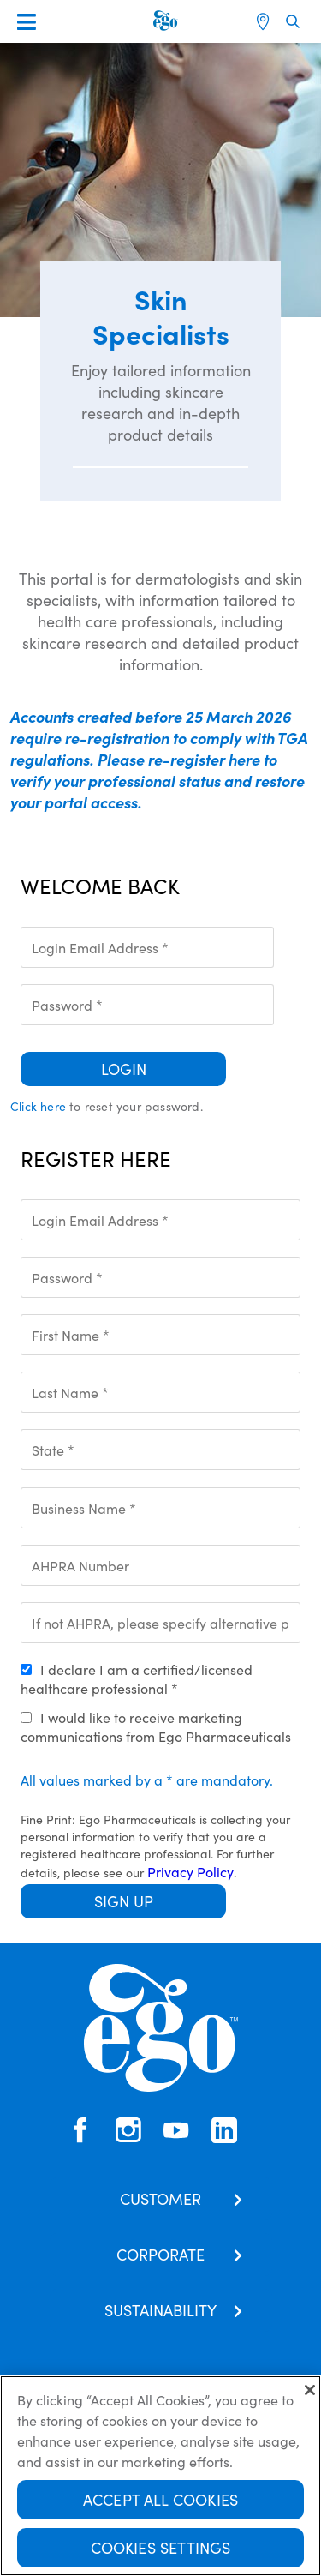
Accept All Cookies (160, 2501)
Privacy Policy (190, 1871)
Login (123, 1068)
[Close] (309, 2392)
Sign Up (123, 1901)
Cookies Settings (161, 2549)
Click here (38, 1105)
